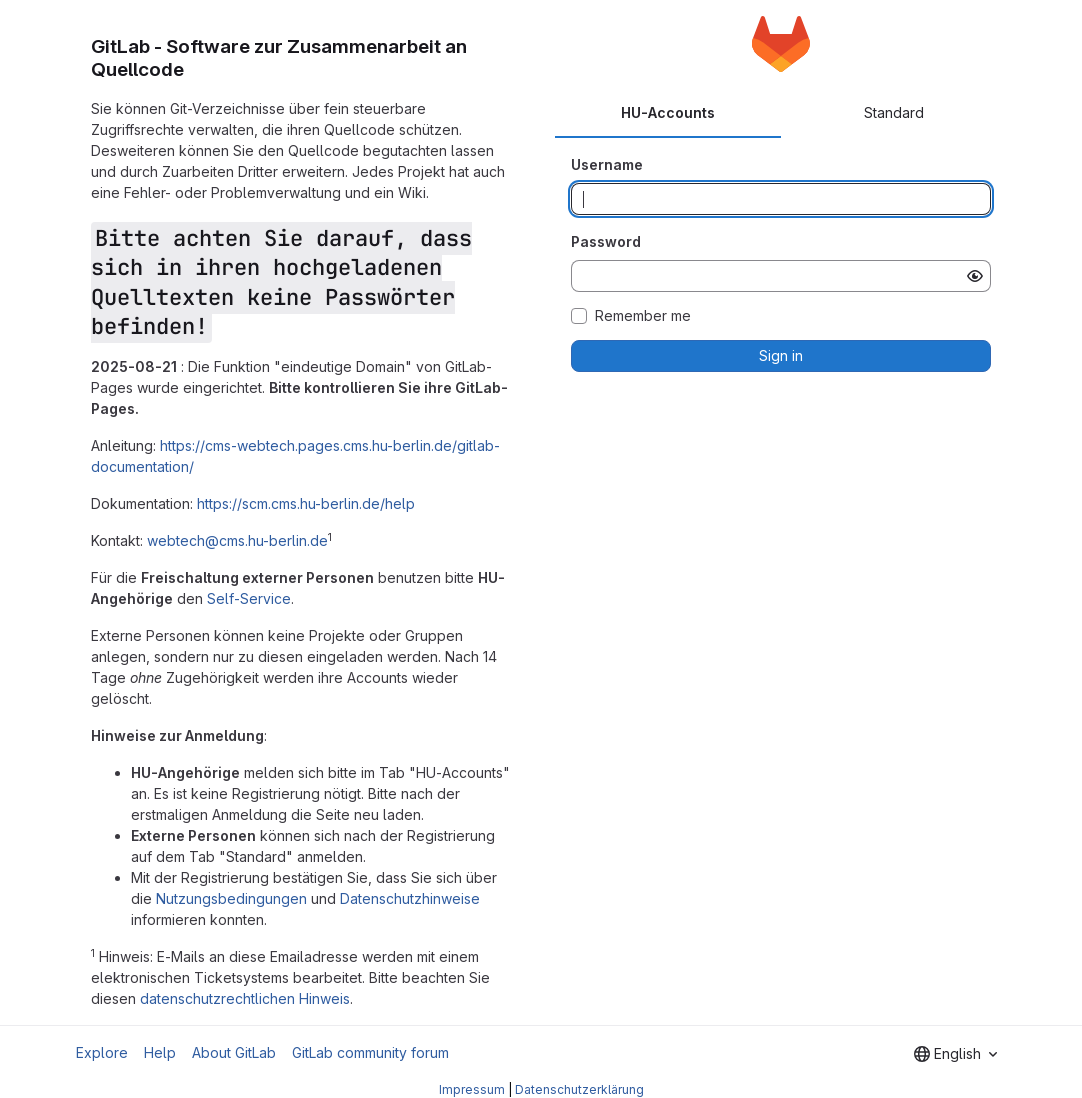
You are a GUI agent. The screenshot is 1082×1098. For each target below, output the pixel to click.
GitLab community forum (370, 1052)
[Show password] (975, 276)
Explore (102, 1052)
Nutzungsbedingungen (231, 898)
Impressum (472, 1089)
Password (606, 241)
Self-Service (249, 598)
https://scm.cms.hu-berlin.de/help (306, 503)
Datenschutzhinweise (410, 898)
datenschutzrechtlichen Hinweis (245, 998)
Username (607, 164)
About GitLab (234, 1052)
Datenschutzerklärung (579, 1089)
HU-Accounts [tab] (668, 112)
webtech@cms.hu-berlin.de (237, 540)
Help (160, 1052)
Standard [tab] (894, 112)
